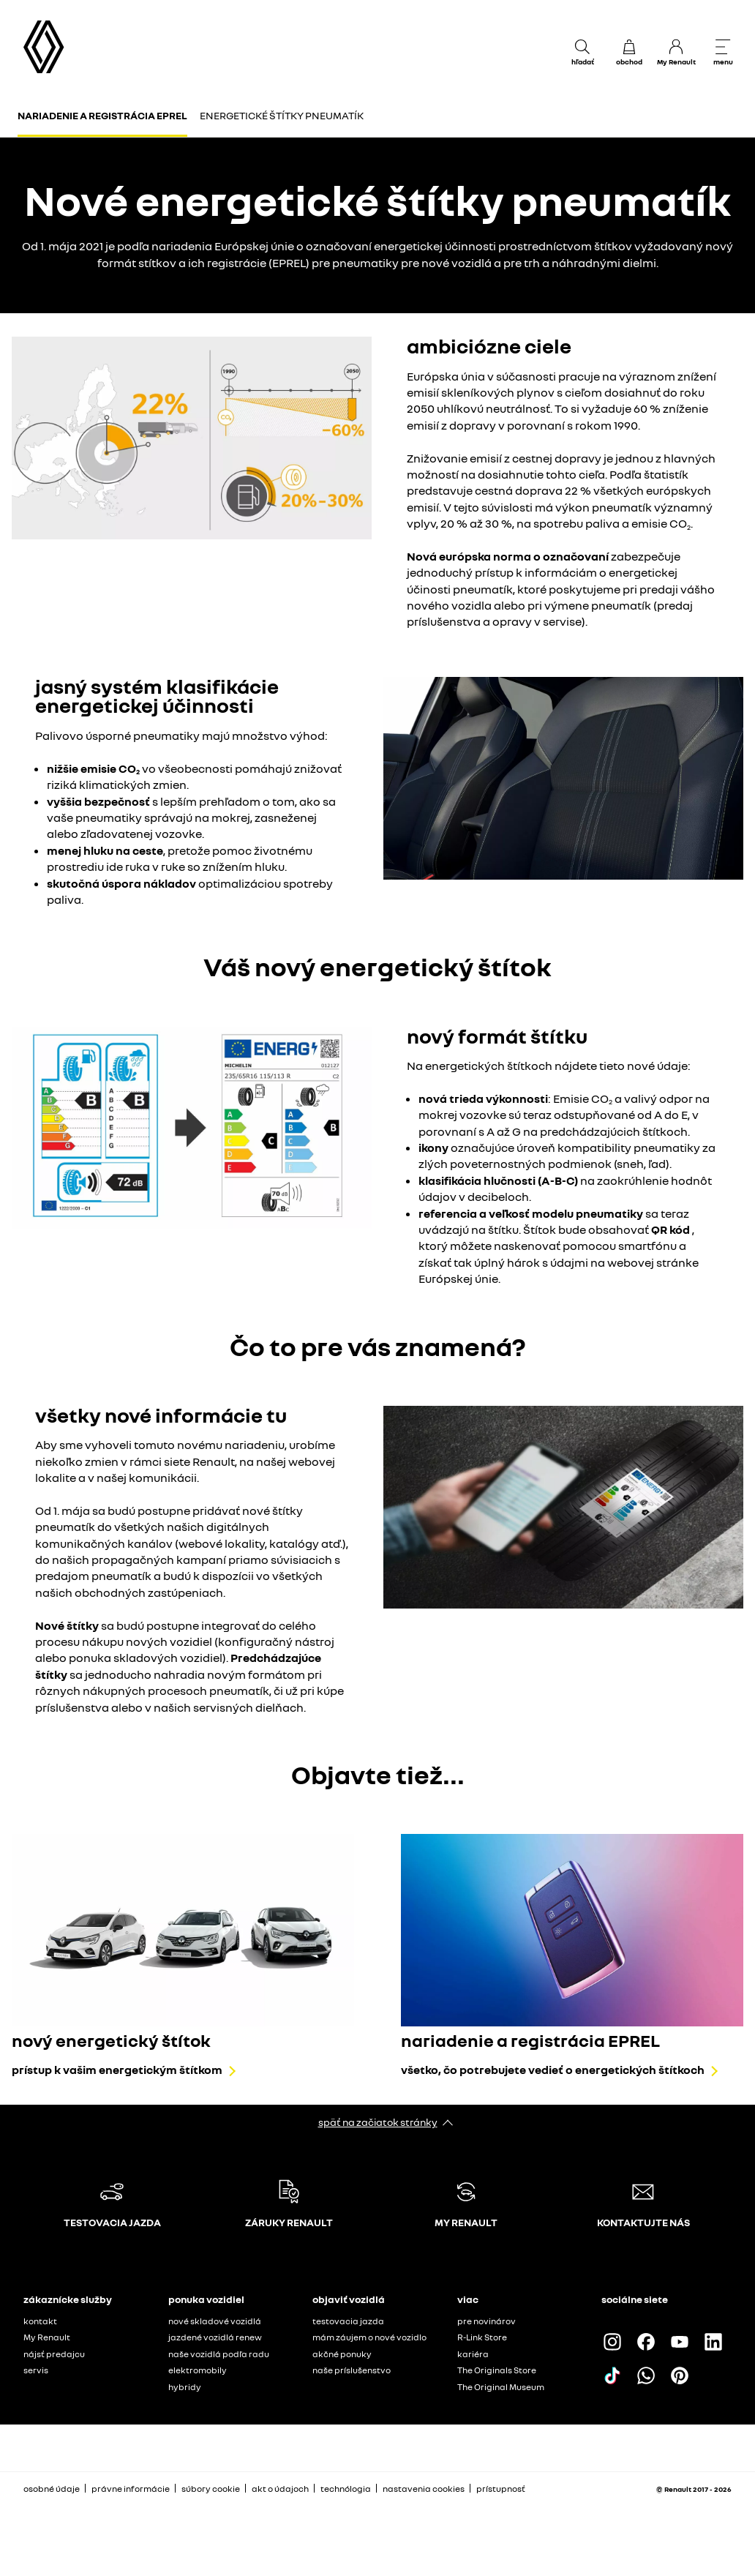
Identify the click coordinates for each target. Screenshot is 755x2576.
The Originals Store (496, 2370)
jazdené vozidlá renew (215, 2337)
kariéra (473, 2353)
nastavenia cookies (424, 2489)
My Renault (46, 2337)
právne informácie (130, 2488)
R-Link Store (482, 2337)
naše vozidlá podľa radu (218, 2353)
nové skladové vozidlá (214, 2320)
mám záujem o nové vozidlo (369, 2337)
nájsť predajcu (54, 2353)
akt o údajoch (280, 2488)
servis (35, 2370)
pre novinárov (486, 2320)
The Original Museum (500, 2386)
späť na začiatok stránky (377, 2122)
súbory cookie (210, 2488)
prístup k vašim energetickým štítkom (117, 2069)
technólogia (345, 2488)
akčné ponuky (342, 2353)
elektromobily (197, 2370)
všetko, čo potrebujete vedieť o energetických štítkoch (553, 2069)
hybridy (184, 2386)
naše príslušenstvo (351, 2370)
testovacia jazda (348, 2320)
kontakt (40, 2320)
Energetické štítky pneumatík (282, 115)
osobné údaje (51, 2488)
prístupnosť (500, 2488)
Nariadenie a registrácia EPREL (102, 115)
